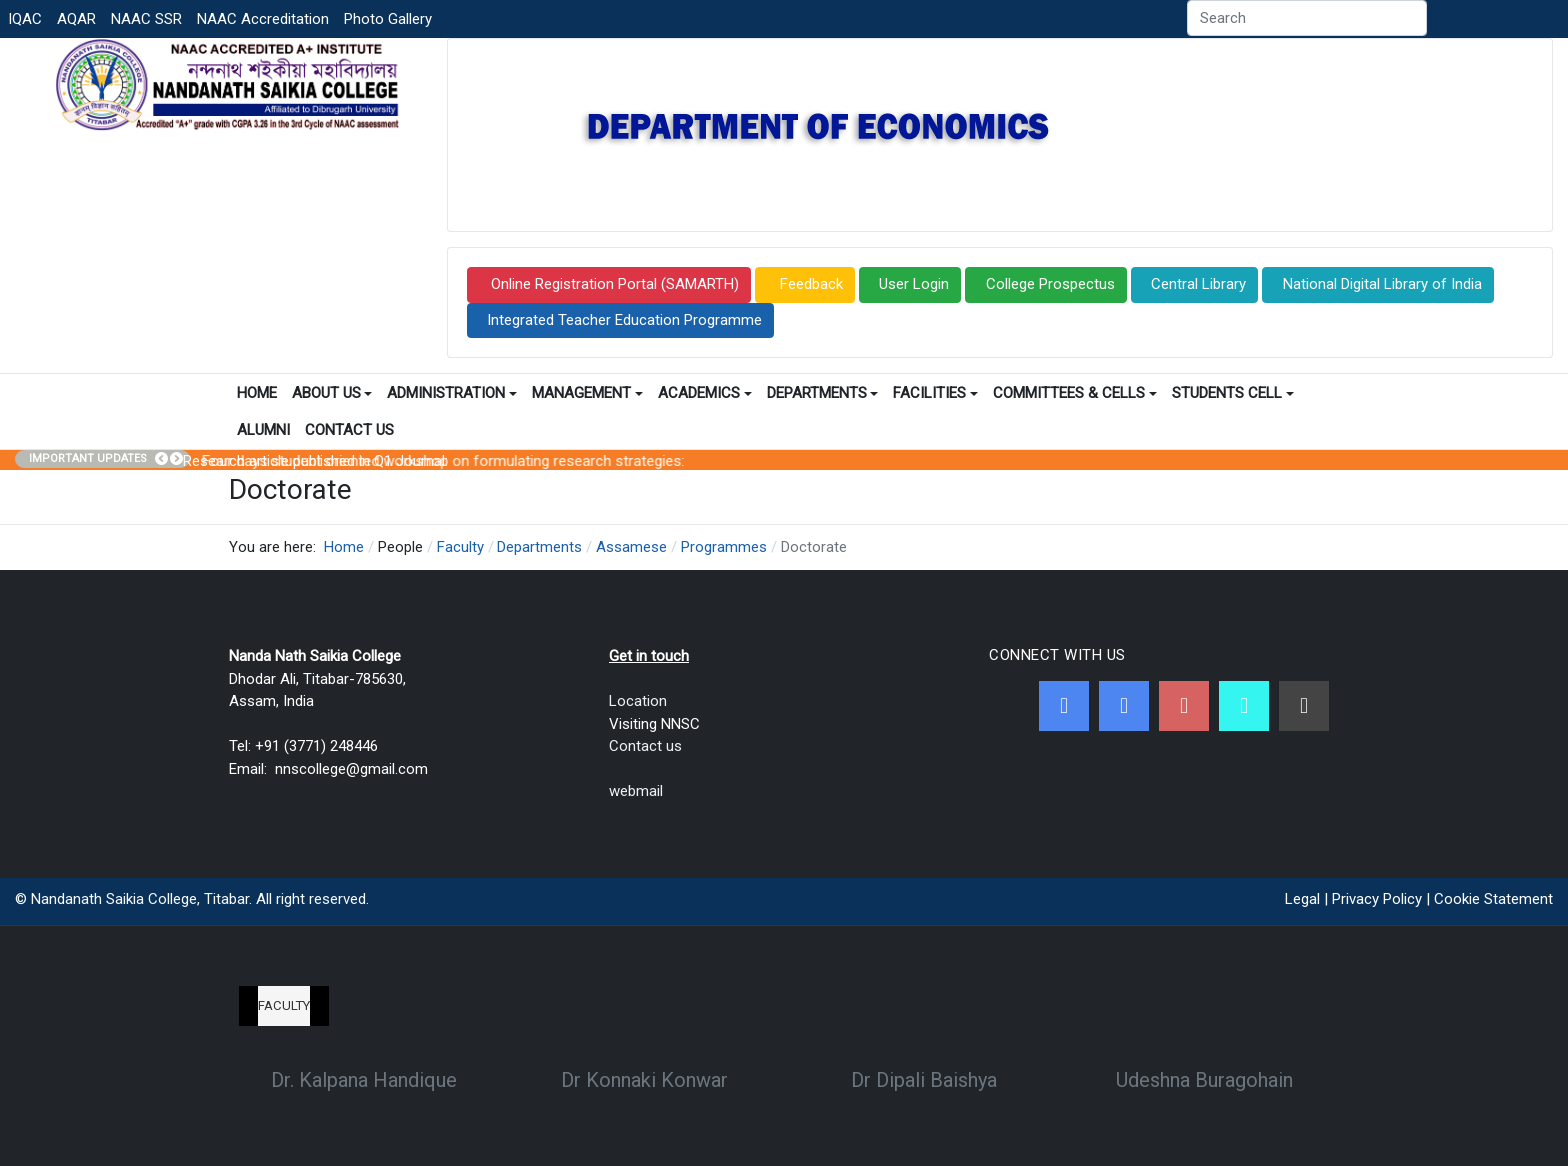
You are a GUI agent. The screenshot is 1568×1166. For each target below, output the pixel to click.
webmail (636, 791)
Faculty (284, 1005)
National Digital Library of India (1382, 284)
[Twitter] (1124, 706)
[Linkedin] (1304, 706)
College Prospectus (1050, 284)
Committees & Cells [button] (1075, 393)
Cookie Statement (1493, 899)
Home (257, 393)
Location (638, 701)
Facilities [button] (935, 393)
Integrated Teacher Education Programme (624, 320)
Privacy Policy (1377, 899)
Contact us (645, 746)
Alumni (263, 430)
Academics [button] (705, 393)
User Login (914, 284)
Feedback (809, 284)
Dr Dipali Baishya (924, 1080)
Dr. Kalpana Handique (364, 1080)
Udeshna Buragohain (1204, 1080)
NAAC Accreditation (263, 19)
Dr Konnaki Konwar (644, 1080)
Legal (1302, 899)
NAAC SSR (146, 19)
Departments (823, 393)
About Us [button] (332, 393)
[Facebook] (1064, 706)
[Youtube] (1184, 706)
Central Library (1198, 284)
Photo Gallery (388, 19)
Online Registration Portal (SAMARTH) (613, 284)
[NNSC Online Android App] (1244, 706)
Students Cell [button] (1233, 393)
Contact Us (349, 430)
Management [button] (587, 393)
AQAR (76, 19)
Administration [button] (452, 393)
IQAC (25, 19)
